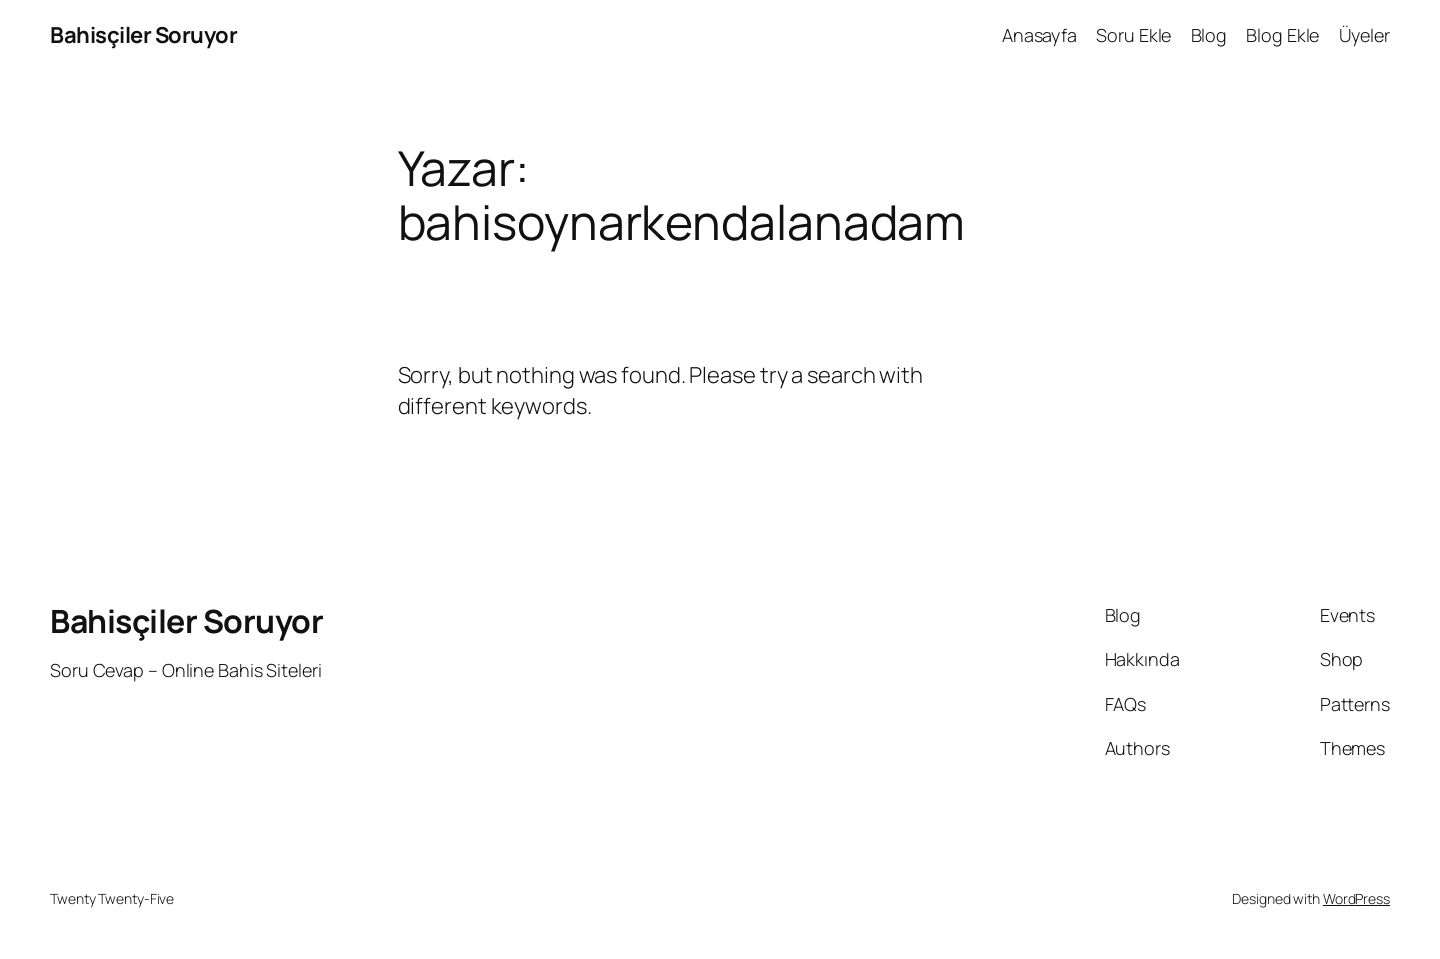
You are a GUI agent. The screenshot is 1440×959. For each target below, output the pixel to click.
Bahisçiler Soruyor (143, 35)
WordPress (1356, 898)
